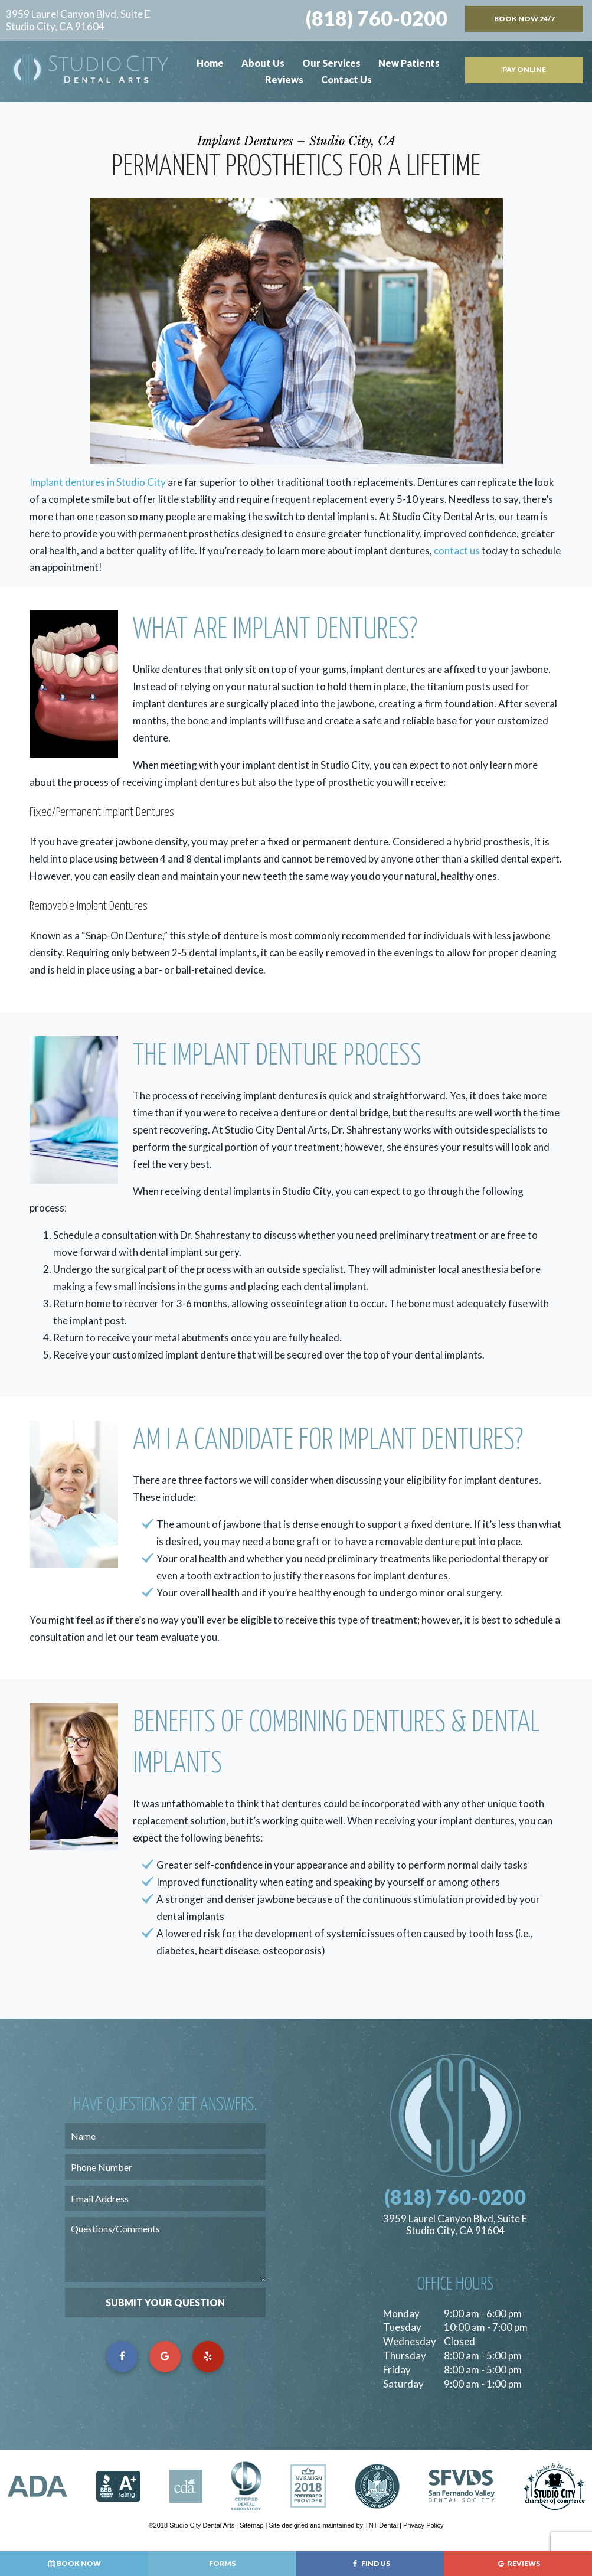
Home (210, 62)
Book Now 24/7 (524, 18)
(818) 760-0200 (376, 18)
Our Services (331, 62)
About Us (262, 62)
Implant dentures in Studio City (98, 482)
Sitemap (251, 2525)
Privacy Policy (423, 2525)
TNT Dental (381, 2525)
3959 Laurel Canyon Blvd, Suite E (78, 20)
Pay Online (524, 69)
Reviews (284, 79)
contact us (457, 550)
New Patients (409, 62)
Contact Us (346, 79)
